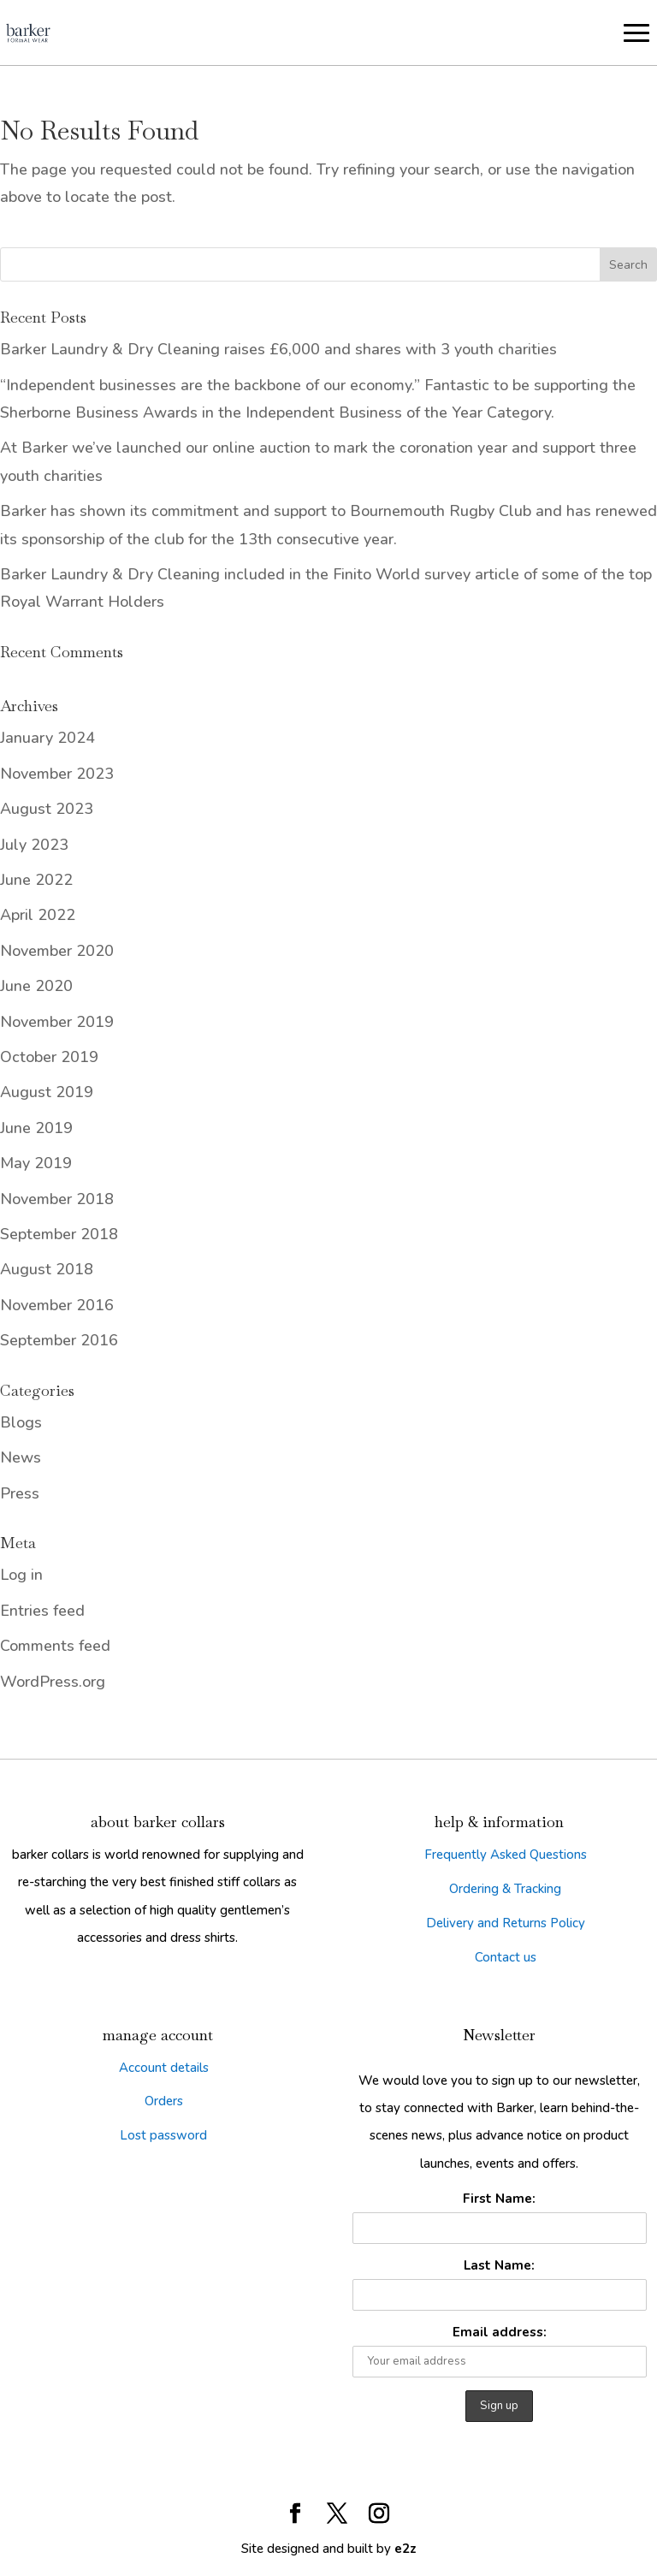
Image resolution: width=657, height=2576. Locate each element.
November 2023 (57, 773)
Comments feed (55, 1645)
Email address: (500, 2332)
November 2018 (57, 1199)
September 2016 (59, 1340)
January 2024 (47, 737)
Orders (164, 2101)
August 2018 (46, 1269)
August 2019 (46, 1092)
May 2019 (36, 1163)
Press (19, 1493)
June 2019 (36, 1128)
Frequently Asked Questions (505, 1854)
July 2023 (34, 844)
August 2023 (46, 808)
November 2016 (57, 1305)
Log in (21, 1574)
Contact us (505, 1957)
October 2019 (49, 1057)
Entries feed (42, 1610)
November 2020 (57, 951)
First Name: (499, 2198)
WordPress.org (52, 1681)
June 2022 (36, 880)
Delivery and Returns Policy (505, 1923)
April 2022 (37, 915)
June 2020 (36, 986)
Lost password (163, 2135)
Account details (164, 2067)
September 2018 (59, 1234)
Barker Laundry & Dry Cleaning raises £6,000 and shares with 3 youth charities (278, 349)
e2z (405, 2548)
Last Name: (499, 2265)
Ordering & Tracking (505, 1888)
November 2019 (57, 1022)
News (20, 1457)
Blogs (21, 1422)
